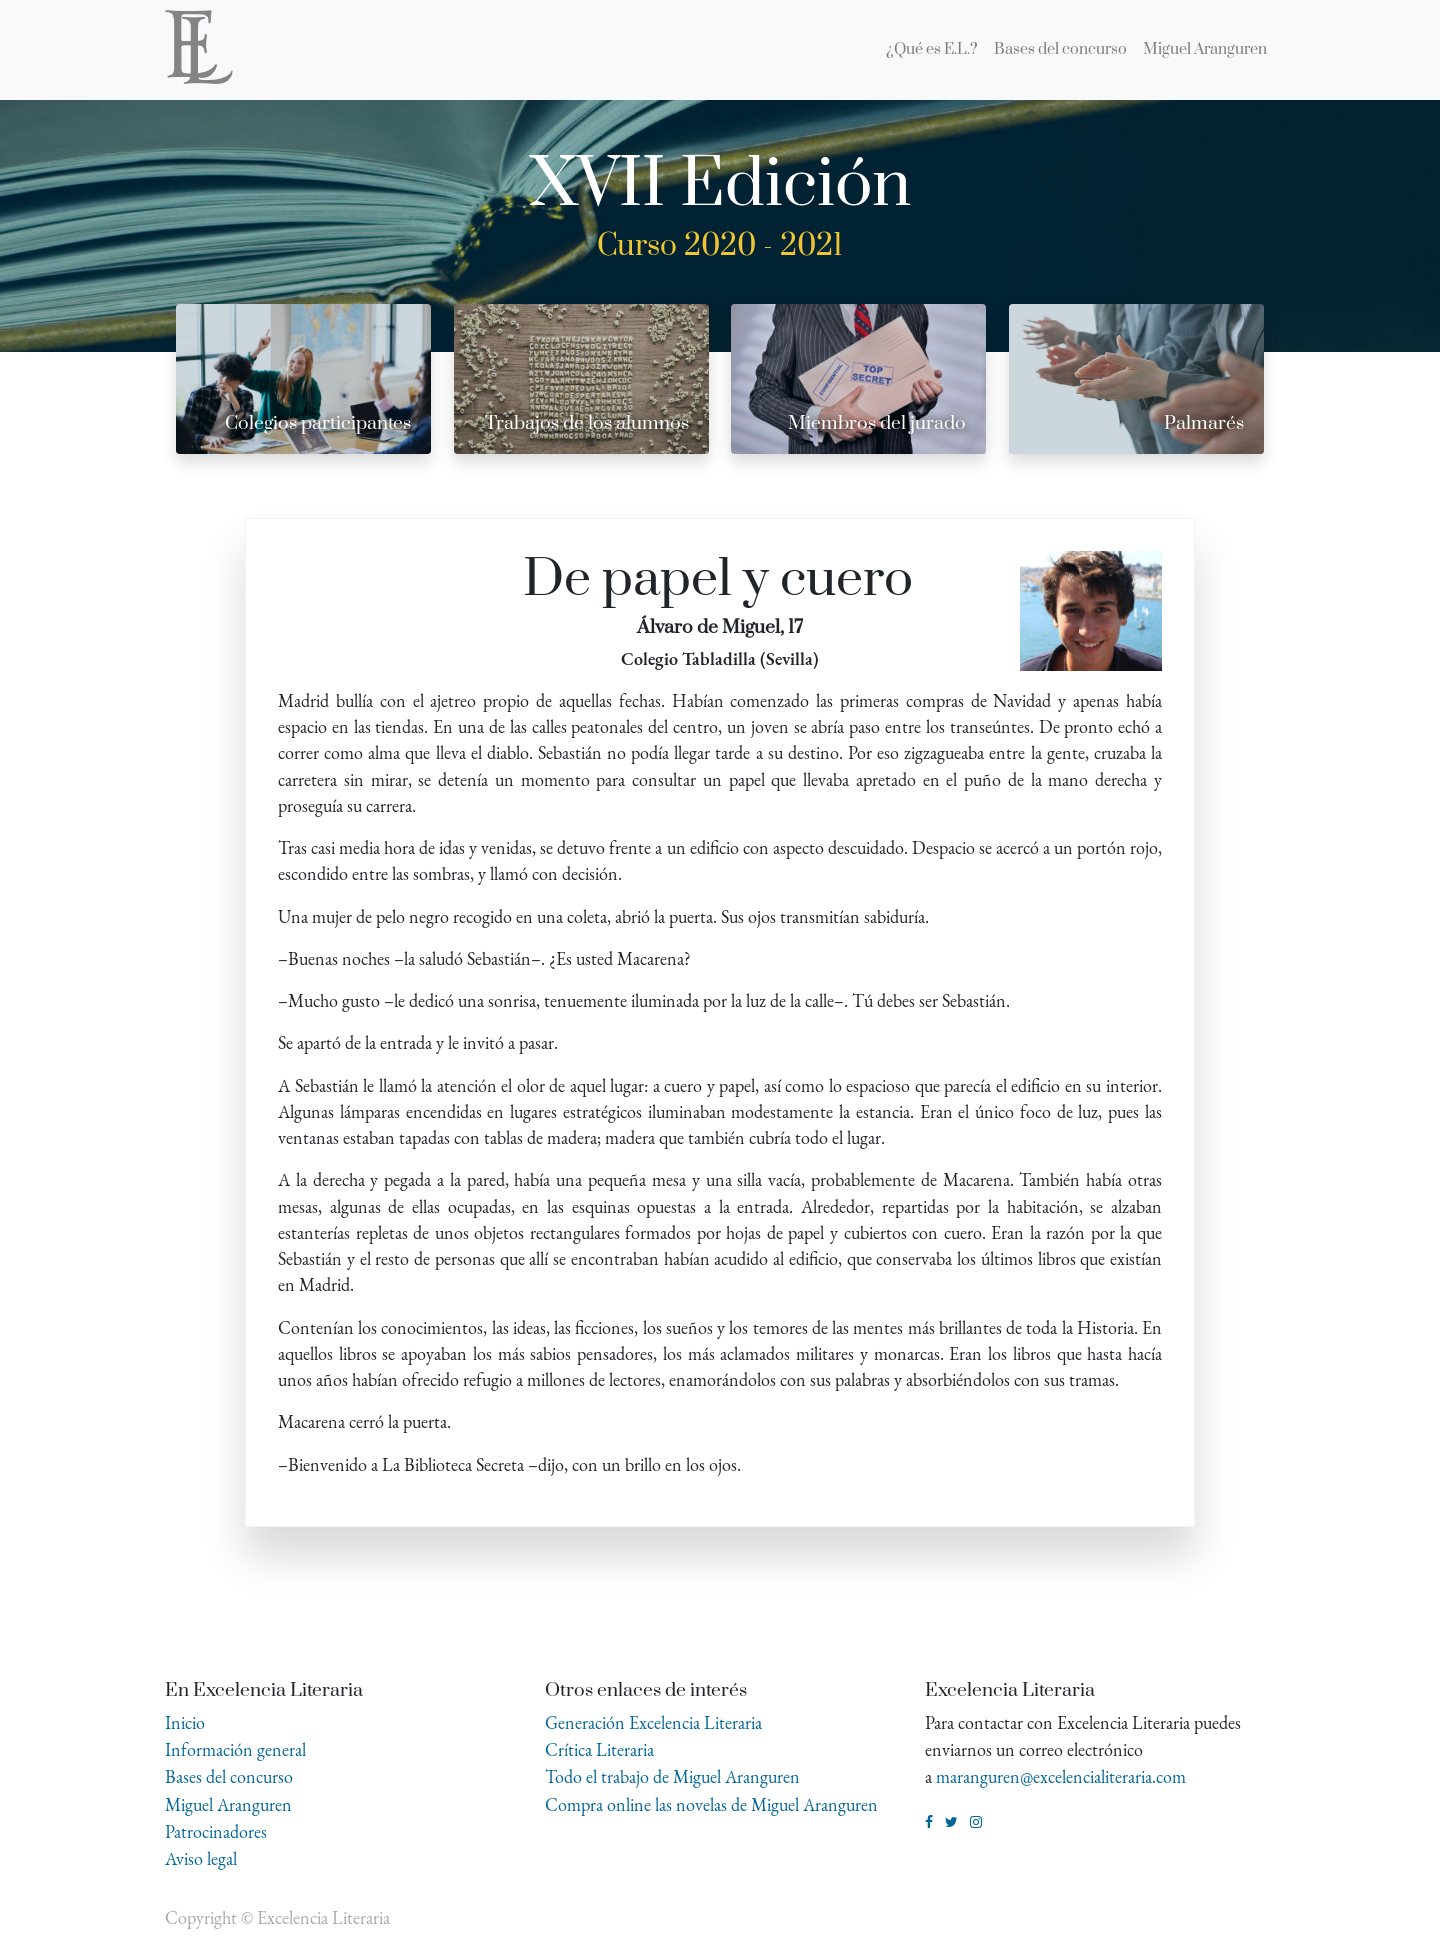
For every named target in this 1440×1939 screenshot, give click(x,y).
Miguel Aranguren (228, 1804)
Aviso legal (201, 1858)
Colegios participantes (318, 423)
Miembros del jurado (877, 423)
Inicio (185, 1722)
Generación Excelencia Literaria (653, 1722)
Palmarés (1204, 423)
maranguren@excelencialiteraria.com (1061, 1776)
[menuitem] (932, 50)
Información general (235, 1749)
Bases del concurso (229, 1776)
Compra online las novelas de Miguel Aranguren (711, 1804)
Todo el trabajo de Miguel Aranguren (672, 1776)
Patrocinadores (216, 1831)
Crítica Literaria (599, 1749)
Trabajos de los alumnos (587, 423)
